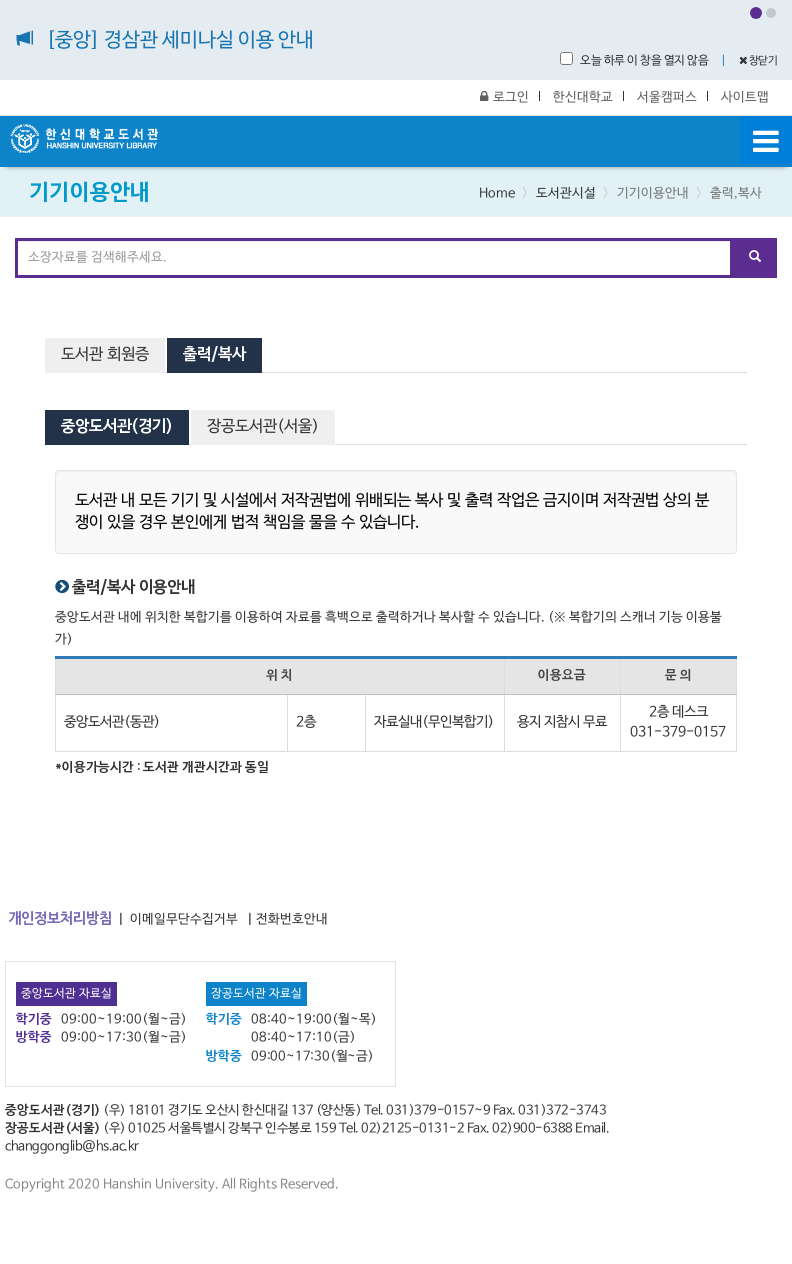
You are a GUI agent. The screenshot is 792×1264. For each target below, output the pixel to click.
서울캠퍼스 (667, 97)
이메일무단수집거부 (184, 919)
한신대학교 (583, 97)
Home (497, 193)
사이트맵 (745, 97)
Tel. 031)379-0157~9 (427, 1110)
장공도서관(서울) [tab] (263, 427)
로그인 (504, 97)
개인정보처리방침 (60, 918)
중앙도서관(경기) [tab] (117, 427)
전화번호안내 (292, 919)
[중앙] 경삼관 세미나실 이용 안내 (180, 41)
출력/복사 (214, 355)
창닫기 (758, 61)
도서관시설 (566, 193)
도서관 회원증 (105, 355)
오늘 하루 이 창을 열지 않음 (634, 59)
